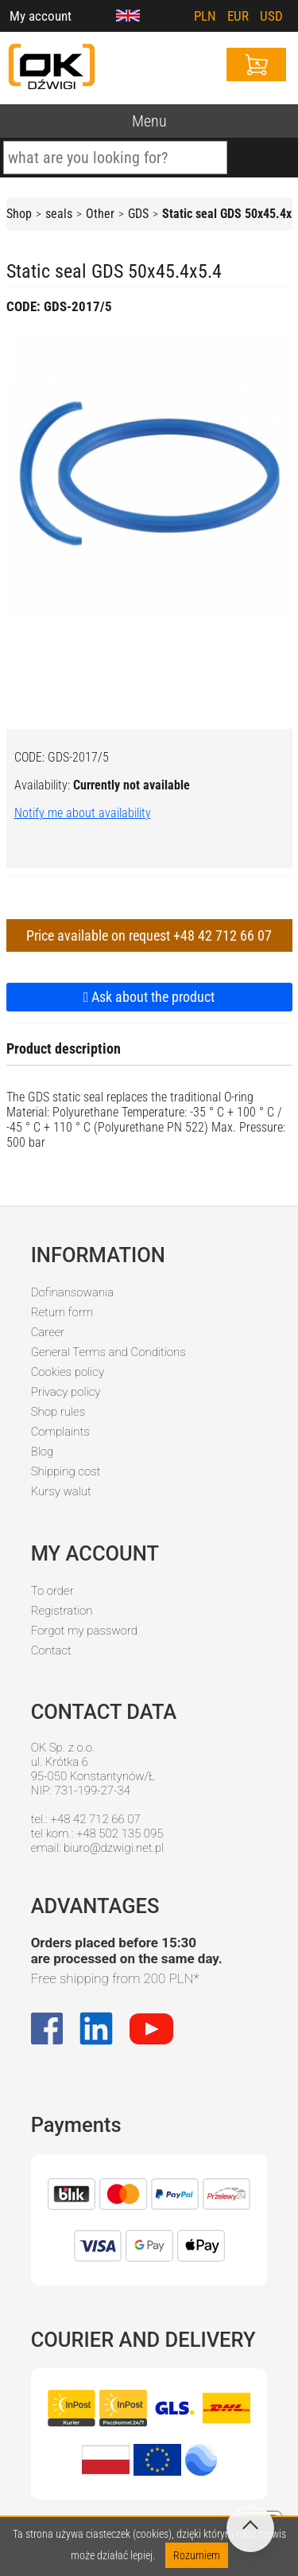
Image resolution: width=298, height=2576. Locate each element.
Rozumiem (196, 2555)
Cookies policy (67, 1372)
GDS (138, 213)
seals (58, 213)
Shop (19, 213)
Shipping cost (66, 1471)
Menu (149, 121)
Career (48, 1332)
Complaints (60, 1431)
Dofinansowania (72, 1292)
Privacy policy (66, 1392)
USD (271, 16)
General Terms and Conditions (108, 1352)
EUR (238, 16)
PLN (205, 16)
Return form (62, 1312)
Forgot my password (84, 1630)
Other (100, 213)
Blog (42, 1451)
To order (52, 1591)
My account (41, 16)
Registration (62, 1611)
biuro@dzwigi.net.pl (114, 1848)
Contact (51, 1650)
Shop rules (58, 1412)
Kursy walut (61, 1491)
